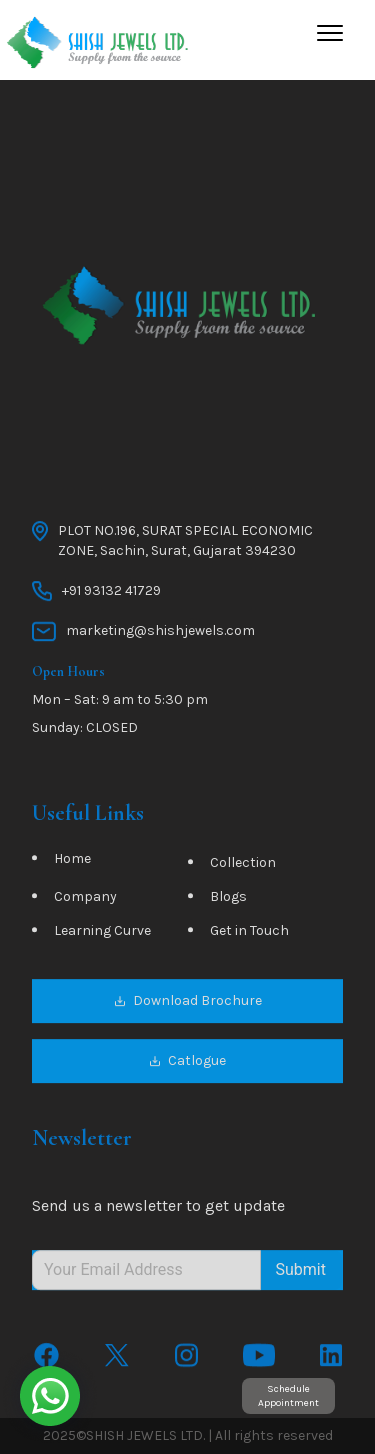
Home (72, 860)
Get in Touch (249, 932)
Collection (243, 864)
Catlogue (187, 1062)
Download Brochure (188, 1002)
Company (85, 898)
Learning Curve (102, 932)
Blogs (228, 898)
